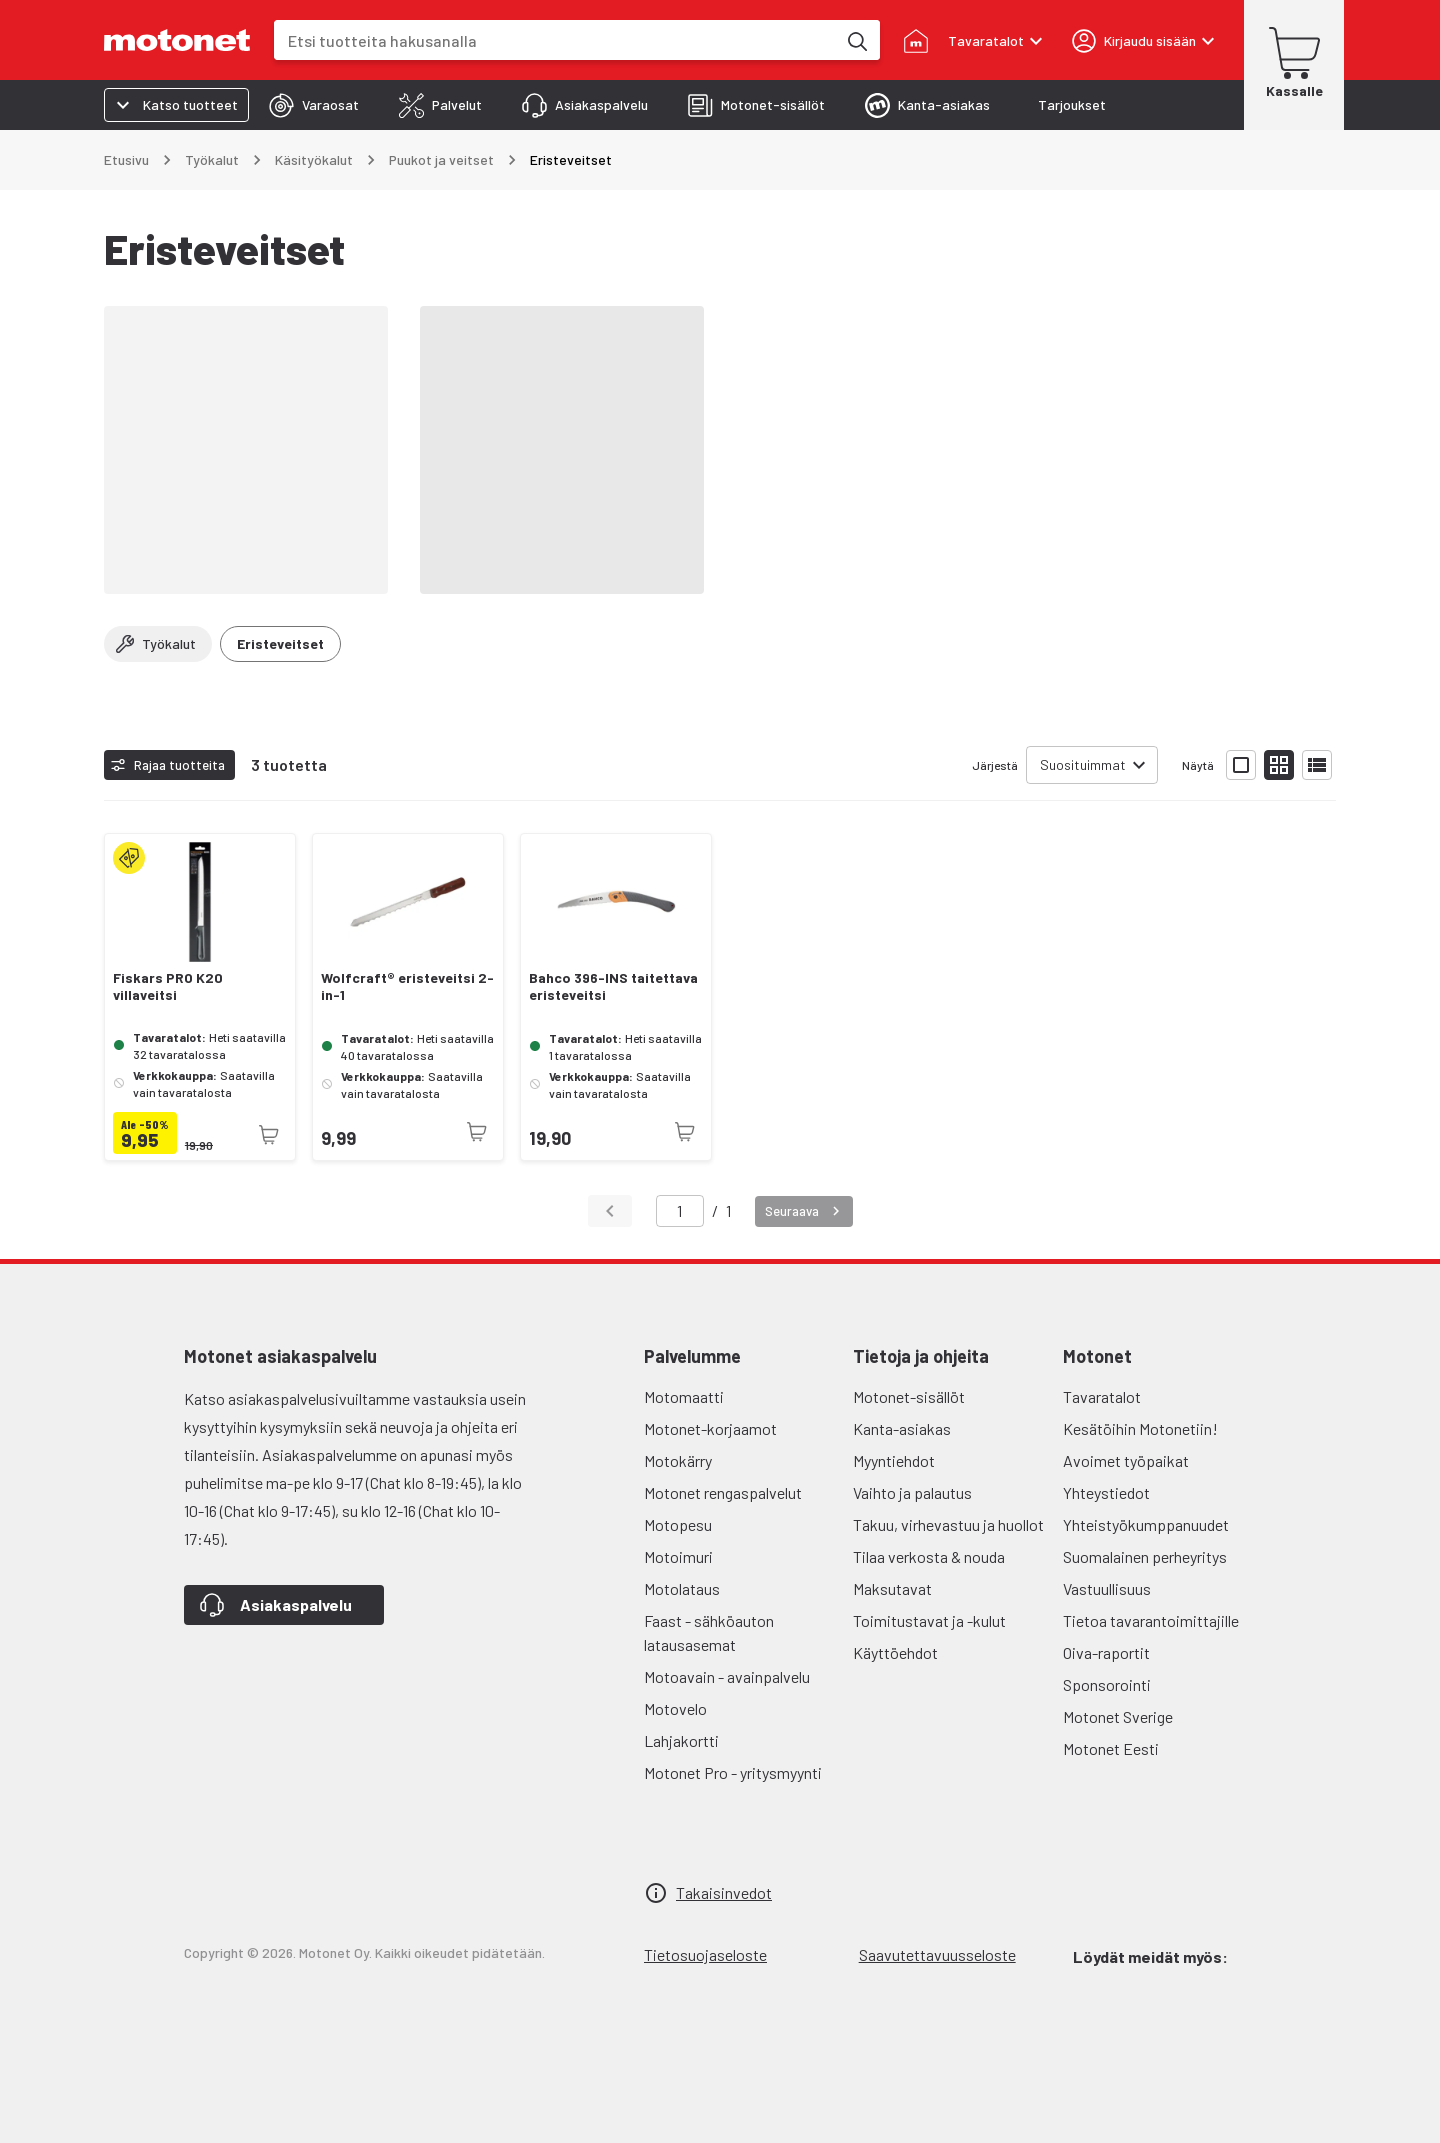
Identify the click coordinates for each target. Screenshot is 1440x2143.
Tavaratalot (1102, 1396)
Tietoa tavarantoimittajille (1151, 1620)
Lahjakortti (681, 1740)
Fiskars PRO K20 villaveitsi (168, 986)
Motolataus (682, 1588)
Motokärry (678, 1460)
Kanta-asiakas (902, 1428)
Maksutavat (892, 1588)
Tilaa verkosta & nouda (929, 1556)
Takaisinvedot (724, 1892)
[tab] (314, 105)
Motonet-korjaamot (710, 1428)
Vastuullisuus (1107, 1588)
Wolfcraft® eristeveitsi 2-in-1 (407, 986)
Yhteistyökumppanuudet (1146, 1524)
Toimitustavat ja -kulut (929, 1620)
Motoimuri (678, 1556)
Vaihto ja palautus (912, 1492)
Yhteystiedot (1106, 1492)
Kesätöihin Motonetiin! (1140, 1428)
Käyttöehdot (895, 1652)
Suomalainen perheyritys (1145, 1556)
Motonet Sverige (1118, 1716)
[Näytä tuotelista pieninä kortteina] (1279, 765)
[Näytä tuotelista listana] (1317, 765)
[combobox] (555, 40)
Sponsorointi (1107, 1684)
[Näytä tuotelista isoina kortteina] (1241, 765)
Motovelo (675, 1708)
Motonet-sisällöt (909, 1396)
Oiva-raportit (1106, 1652)
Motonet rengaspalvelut (723, 1492)
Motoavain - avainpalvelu (727, 1676)
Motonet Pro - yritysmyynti (733, 1772)
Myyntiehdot (894, 1460)
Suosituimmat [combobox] (1083, 764)
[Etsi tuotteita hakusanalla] (856, 40)
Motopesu (678, 1524)
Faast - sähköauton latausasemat (709, 1632)
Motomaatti (684, 1396)
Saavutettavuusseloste (937, 1954)
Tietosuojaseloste (705, 1954)
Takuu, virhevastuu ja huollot (948, 1524)
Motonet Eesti (1111, 1748)
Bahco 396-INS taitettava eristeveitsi (613, 986)
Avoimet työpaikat (1126, 1460)
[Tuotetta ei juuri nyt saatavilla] (269, 1135)
